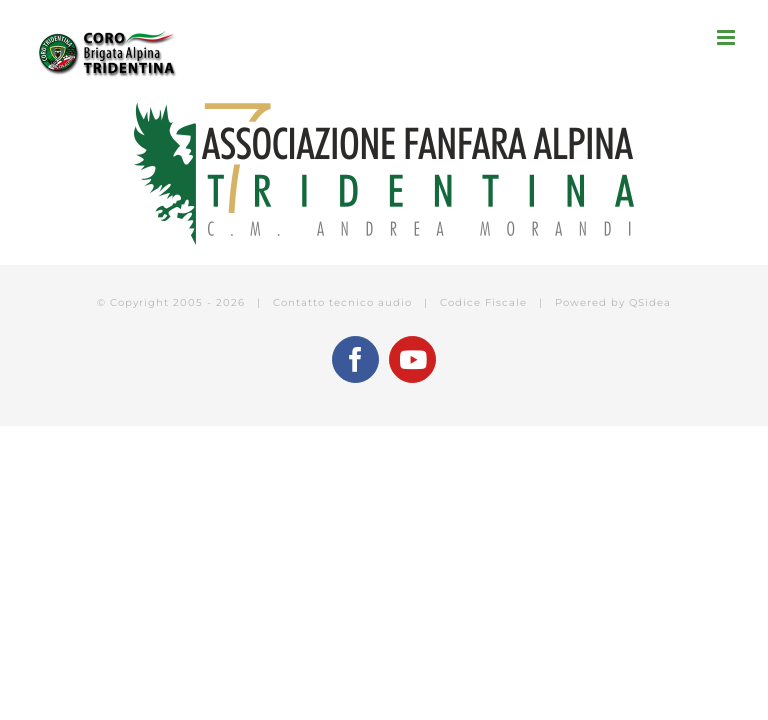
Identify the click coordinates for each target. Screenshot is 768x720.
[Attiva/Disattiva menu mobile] (727, 37)
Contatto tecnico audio (342, 302)
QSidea (650, 302)
